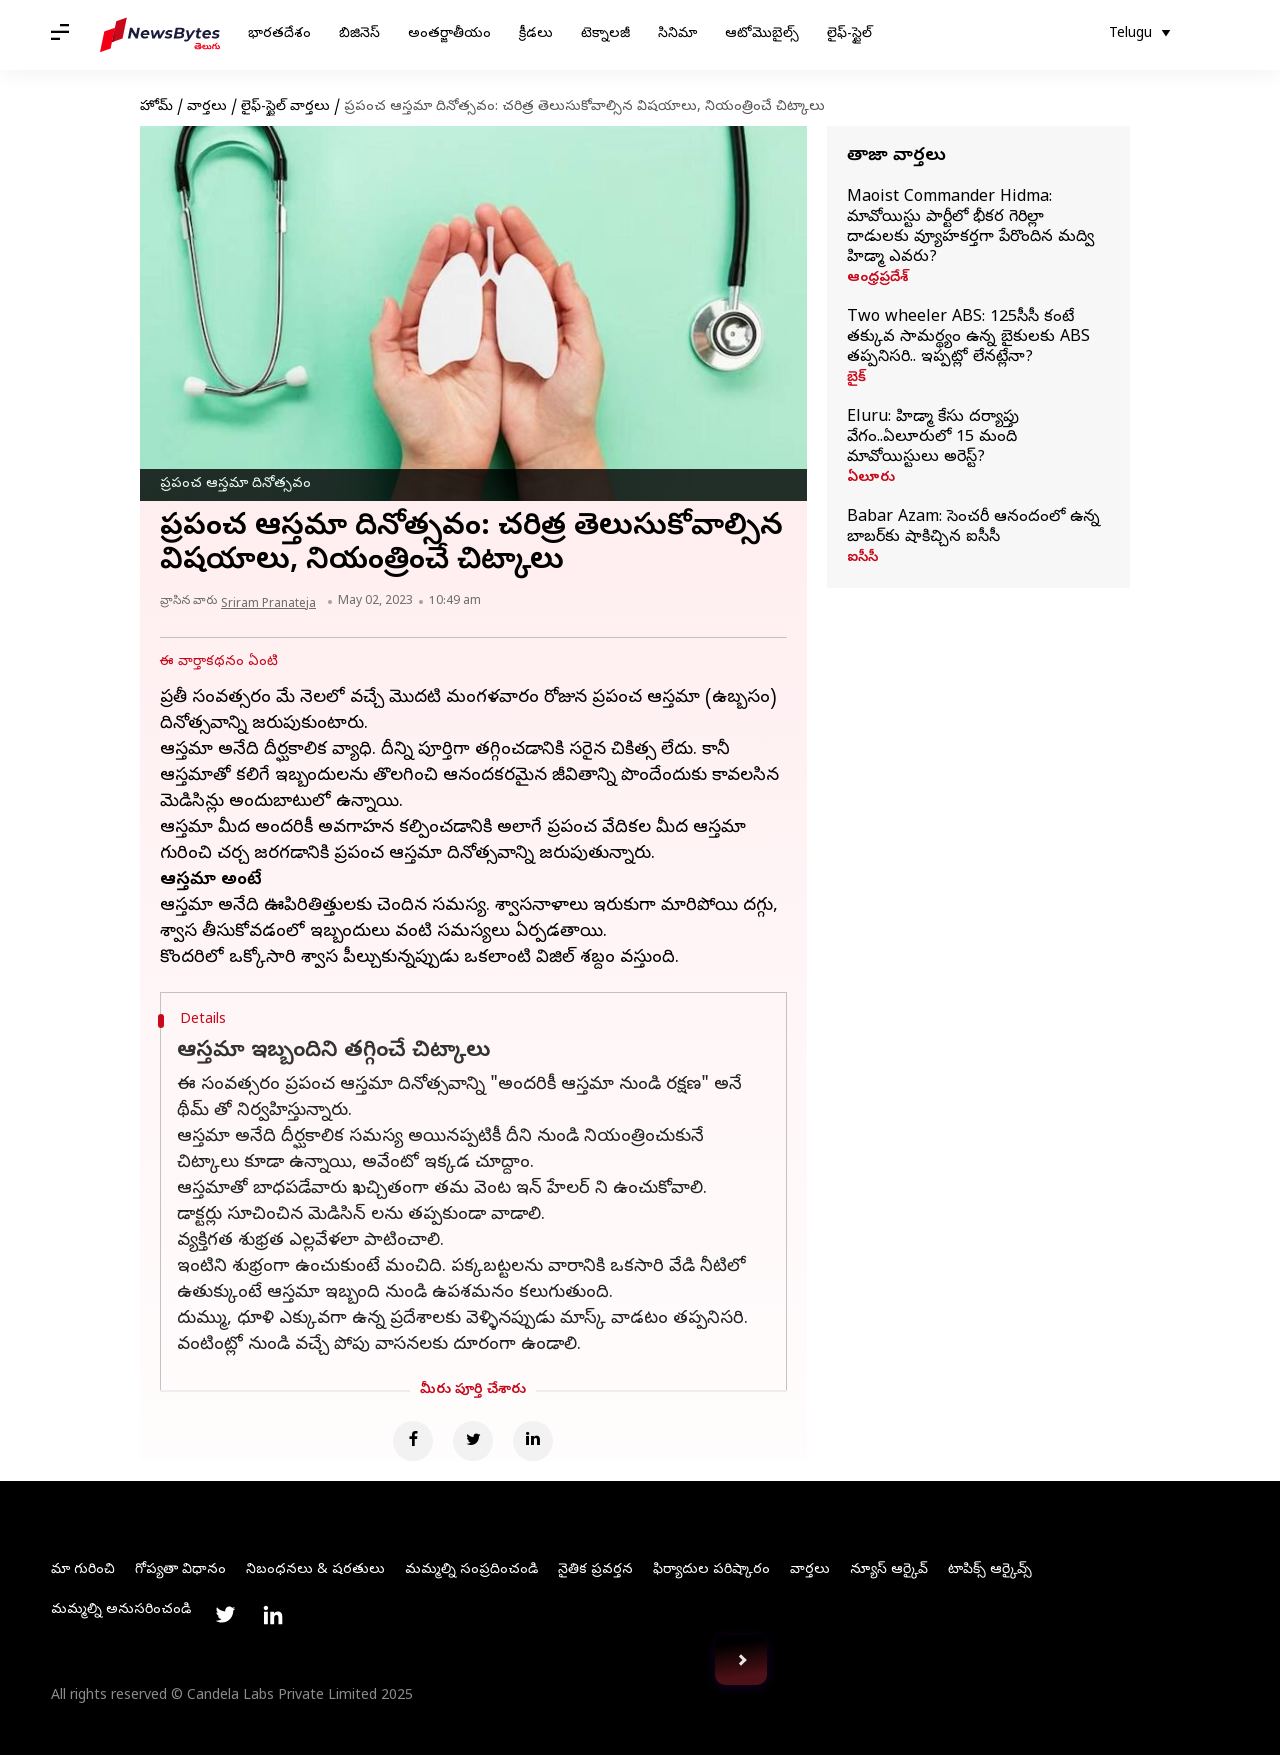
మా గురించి (83, 1570)
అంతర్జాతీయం (449, 34)
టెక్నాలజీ (605, 34)
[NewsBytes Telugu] (160, 35)
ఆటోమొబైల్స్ (762, 34)
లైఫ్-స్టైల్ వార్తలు (285, 107)
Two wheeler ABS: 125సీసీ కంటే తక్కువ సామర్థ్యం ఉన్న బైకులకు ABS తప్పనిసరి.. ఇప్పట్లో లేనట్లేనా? (968, 338)
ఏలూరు (871, 479)
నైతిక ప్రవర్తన (595, 1570)
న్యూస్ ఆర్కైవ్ (889, 1570)
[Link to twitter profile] (225, 1615)
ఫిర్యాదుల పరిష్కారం (711, 1570)
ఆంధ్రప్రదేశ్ (877, 279)
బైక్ (856, 379)
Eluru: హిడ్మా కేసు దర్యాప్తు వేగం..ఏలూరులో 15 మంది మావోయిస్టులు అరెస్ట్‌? (933, 438)
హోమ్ (156, 107)
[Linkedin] (533, 1441)
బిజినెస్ (359, 34)
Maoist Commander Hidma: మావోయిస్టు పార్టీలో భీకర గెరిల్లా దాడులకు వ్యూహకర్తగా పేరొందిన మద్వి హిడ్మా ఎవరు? (970, 228)
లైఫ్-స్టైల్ (849, 34)
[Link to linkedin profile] (273, 1615)
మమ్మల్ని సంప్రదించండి (471, 1570)
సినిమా (677, 34)
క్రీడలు (536, 34)
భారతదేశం (279, 34)
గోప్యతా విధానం (180, 1570)
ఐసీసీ (862, 559)
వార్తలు (207, 107)
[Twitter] (473, 1441)
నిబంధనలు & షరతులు (315, 1570)
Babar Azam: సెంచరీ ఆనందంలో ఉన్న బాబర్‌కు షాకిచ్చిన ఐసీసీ (973, 528)
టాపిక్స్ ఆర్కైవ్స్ (990, 1570)
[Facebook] (413, 1441)
